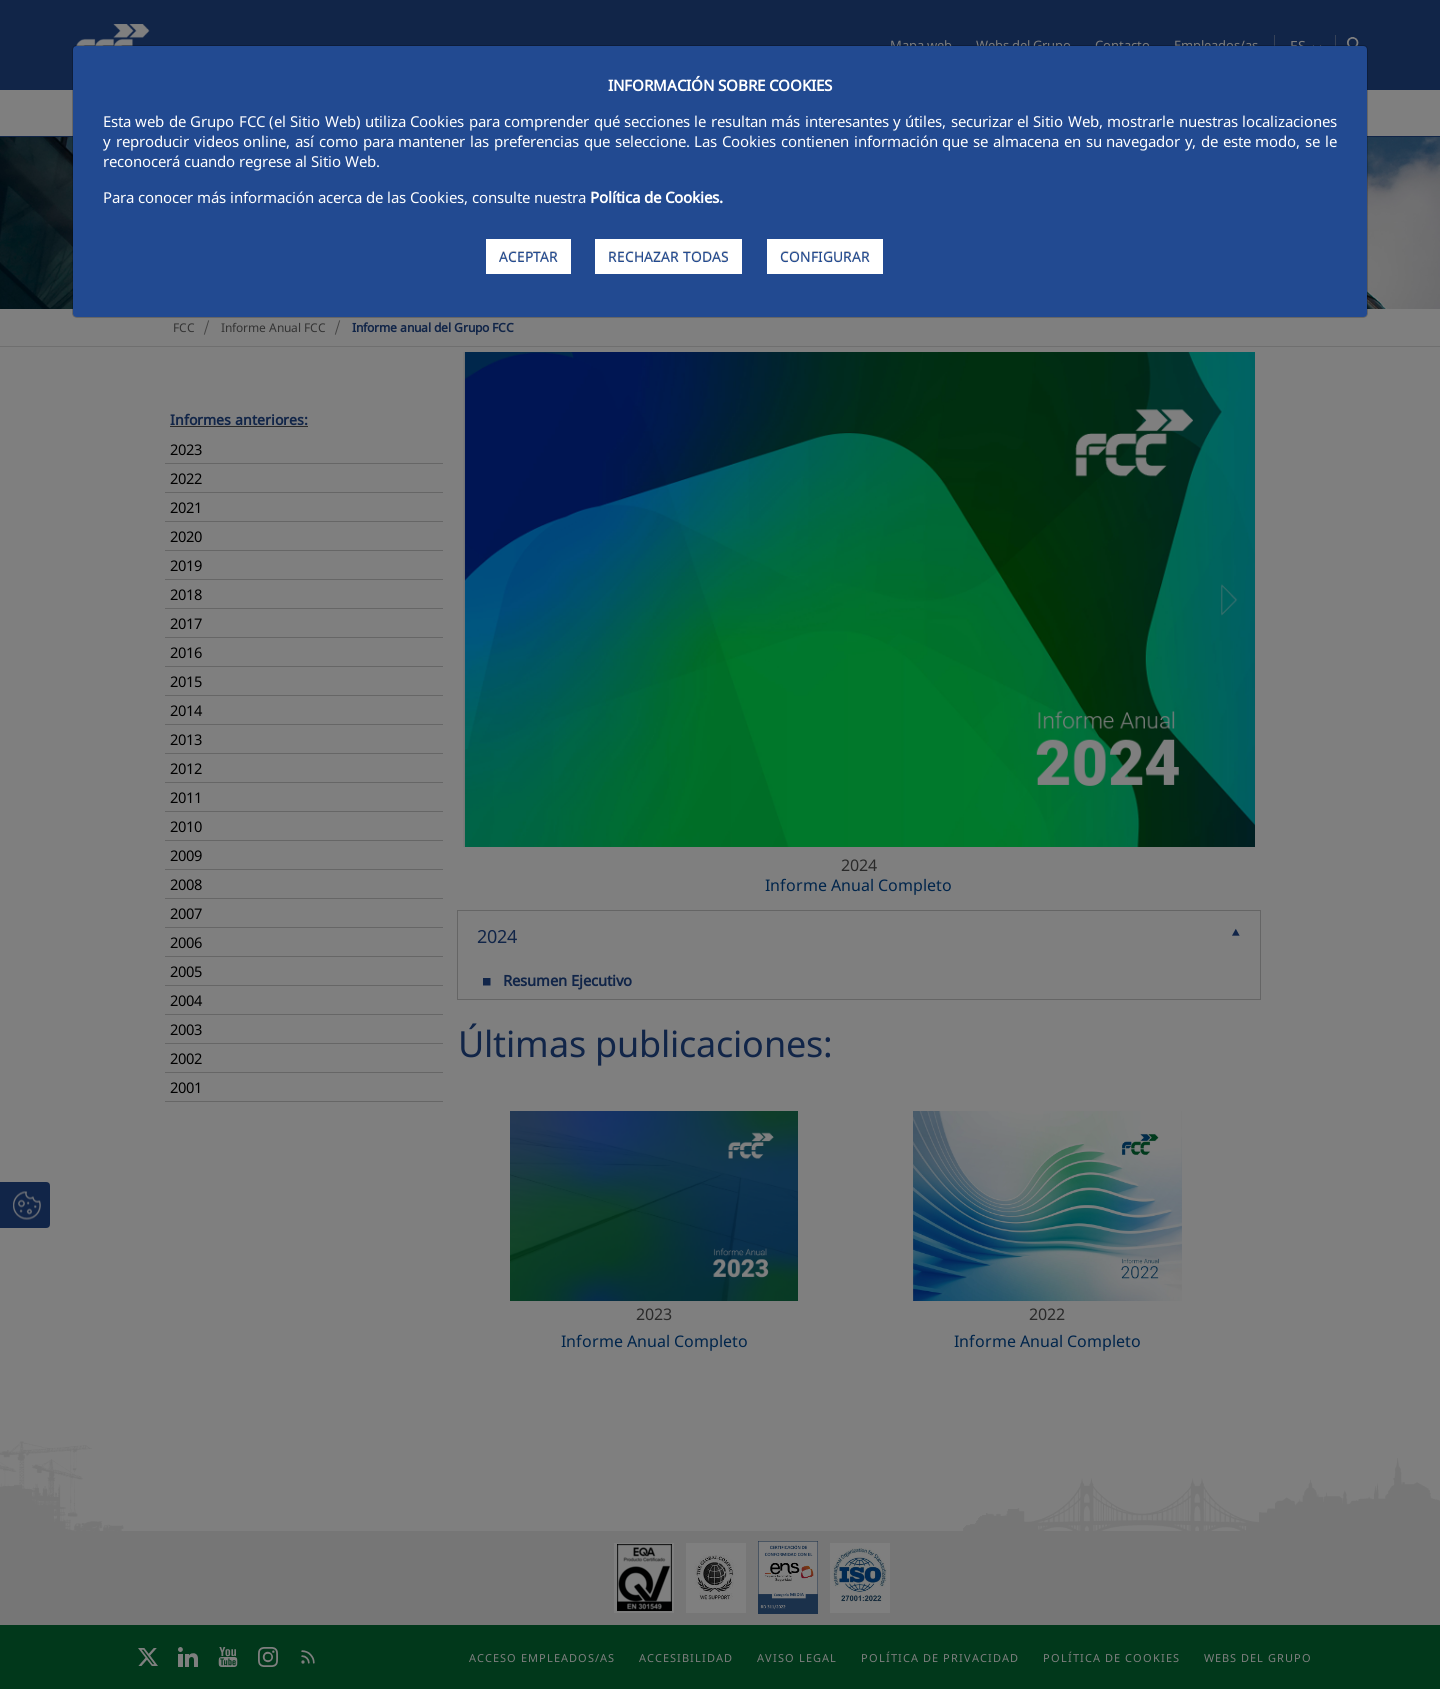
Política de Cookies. (656, 197)
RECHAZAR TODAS (668, 256)
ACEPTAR (528, 256)
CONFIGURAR (825, 256)
